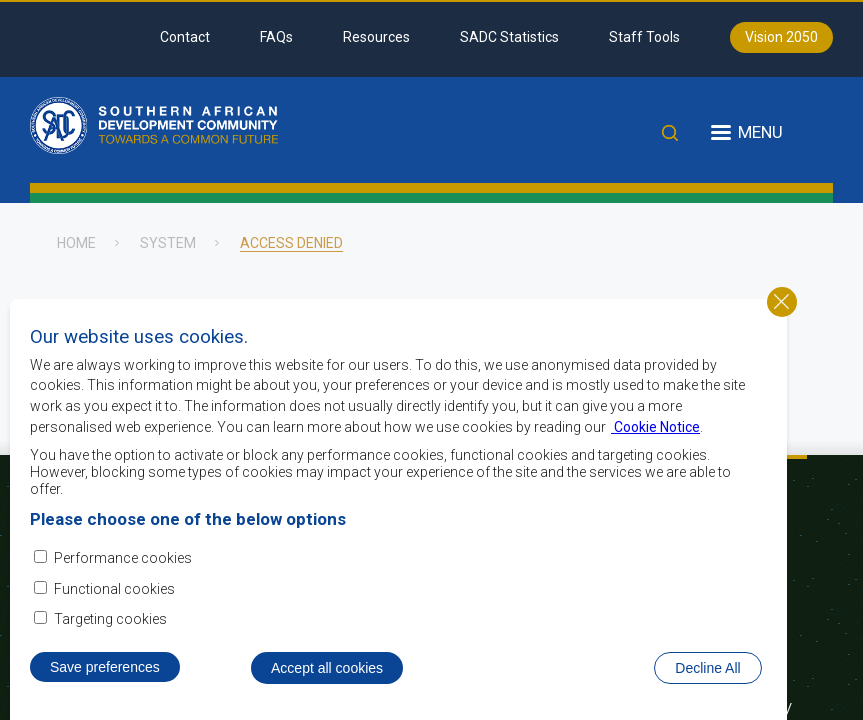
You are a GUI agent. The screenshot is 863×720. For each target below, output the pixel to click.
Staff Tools (644, 37)
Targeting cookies (110, 645)
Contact (185, 37)
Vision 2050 (781, 37)
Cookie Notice (655, 452)
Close (782, 327)
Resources (376, 37)
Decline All (707, 694)
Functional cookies (114, 614)
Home (76, 243)
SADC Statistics (509, 37)
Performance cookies (123, 584)
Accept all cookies (327, 694)
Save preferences (105, 693)
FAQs (276, 37)
